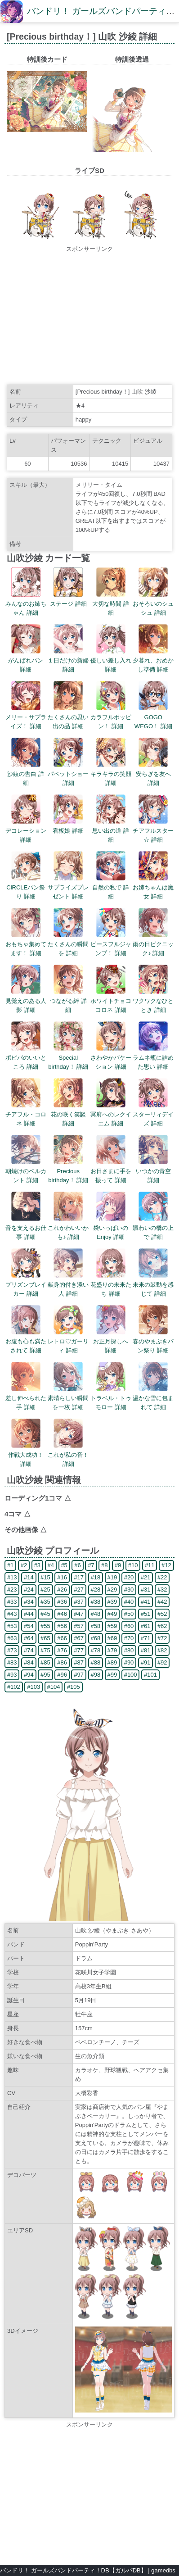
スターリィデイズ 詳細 (153, 1114)
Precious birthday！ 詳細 (68, 1171)
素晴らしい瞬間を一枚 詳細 (68, 1398)
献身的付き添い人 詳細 (68, 1284)
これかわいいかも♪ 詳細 (68, 1227)
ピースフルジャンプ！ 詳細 (110, 944)
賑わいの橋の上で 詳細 (153, 1227)
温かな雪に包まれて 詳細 (153, 1398)
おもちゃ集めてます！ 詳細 (25, 944)
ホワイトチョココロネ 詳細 (110, 1001)
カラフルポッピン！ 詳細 (110, 717)
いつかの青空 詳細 (153, 1171)
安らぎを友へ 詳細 (153, 774)
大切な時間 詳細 (110, 603)
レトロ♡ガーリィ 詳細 (68, 1341)
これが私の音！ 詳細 (68, 1454)
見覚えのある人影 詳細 (25, 1001)
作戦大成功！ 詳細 (25, 1454)
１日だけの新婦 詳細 (68, 660)
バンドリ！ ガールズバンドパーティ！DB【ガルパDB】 (73, 2570)
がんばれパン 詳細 (25, 660)
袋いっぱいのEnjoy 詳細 (110, 1227)
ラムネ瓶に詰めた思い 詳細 (153, 1057)
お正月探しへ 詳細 (110, 1341)
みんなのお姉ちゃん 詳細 (25, 603)
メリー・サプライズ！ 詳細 (25, 717)
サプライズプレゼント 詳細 (68, 887)
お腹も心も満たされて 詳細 (25, 1341)
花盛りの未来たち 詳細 (110, 1284)
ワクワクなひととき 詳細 (153, 1001)
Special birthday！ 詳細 (68, 1057)
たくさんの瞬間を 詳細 (68, 944)
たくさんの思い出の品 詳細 (68, 717)
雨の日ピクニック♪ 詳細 (153, 944)
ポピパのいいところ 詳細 (25, 1057)
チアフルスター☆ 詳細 (153, 830)
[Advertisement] (89, 317)
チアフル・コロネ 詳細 (25, 1114)
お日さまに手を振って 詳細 (110, 1171)
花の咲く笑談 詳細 (68, 1114)
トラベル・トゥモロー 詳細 (110, 1398)
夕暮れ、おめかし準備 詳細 (153, 660)
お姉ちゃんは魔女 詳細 (153, 887)
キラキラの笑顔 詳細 (110, 774)
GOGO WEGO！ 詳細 (153, 717)
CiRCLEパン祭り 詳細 (25, 887)
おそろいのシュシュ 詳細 (153, 603)
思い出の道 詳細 (110, 830)
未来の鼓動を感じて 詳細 (153, 1284)
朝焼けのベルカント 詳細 (25, 1171)
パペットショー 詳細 (68, 774)
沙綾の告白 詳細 (25, 774)
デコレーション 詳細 (25, 830)
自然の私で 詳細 (110, 887)
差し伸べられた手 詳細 (25, 1398)
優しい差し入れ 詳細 (110, 660)
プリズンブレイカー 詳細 (25, 1284)
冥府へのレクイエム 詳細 (110, 1114)
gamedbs (163, 2570)
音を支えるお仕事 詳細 (25, 1227)
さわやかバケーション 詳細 (110, 1057)
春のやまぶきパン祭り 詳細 (153, 1341)
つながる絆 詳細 (68, 1001)
